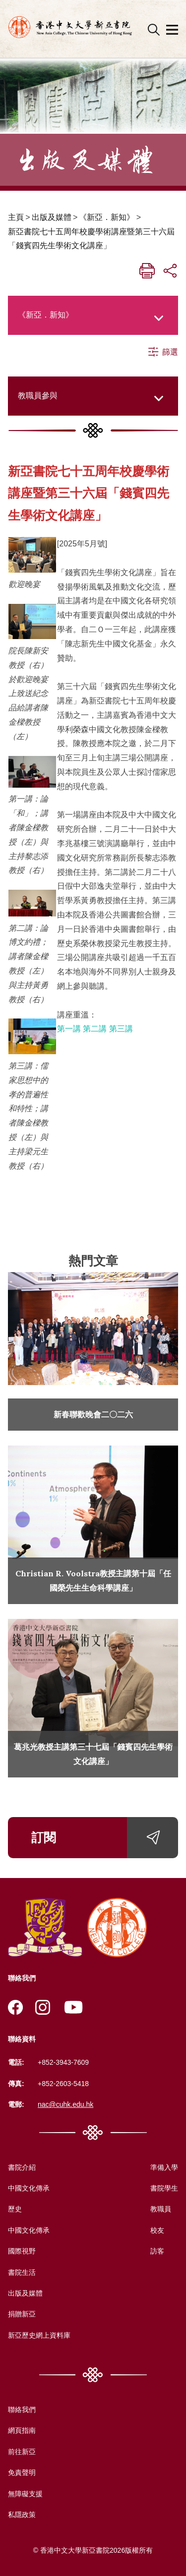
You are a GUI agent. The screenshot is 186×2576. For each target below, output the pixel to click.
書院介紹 (22, 2167)
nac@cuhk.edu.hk (65, 2104)
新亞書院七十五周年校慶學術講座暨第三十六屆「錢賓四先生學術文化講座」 (91, 238)
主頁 (16, 217)
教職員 (160, 2209)
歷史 (15, 2209)
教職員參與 (38, 395)
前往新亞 (22, 2452)
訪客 (157, 2251)
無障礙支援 (25, 2494)
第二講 (95, 1028)
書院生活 (22, 2272)
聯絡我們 (22, 2410)
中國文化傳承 (29, 2188)
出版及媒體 (51, 217)
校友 (157, 2230)
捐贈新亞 (22, 2314)
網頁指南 (22, 2430)
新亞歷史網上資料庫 (39, 2335)
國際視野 (22, 2251)
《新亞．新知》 (106, 217)
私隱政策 (22, 2515)
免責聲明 (22, 2472)
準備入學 (164, 2167)
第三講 (121, 1028)
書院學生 (164, 2188)
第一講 (69, 1028)
